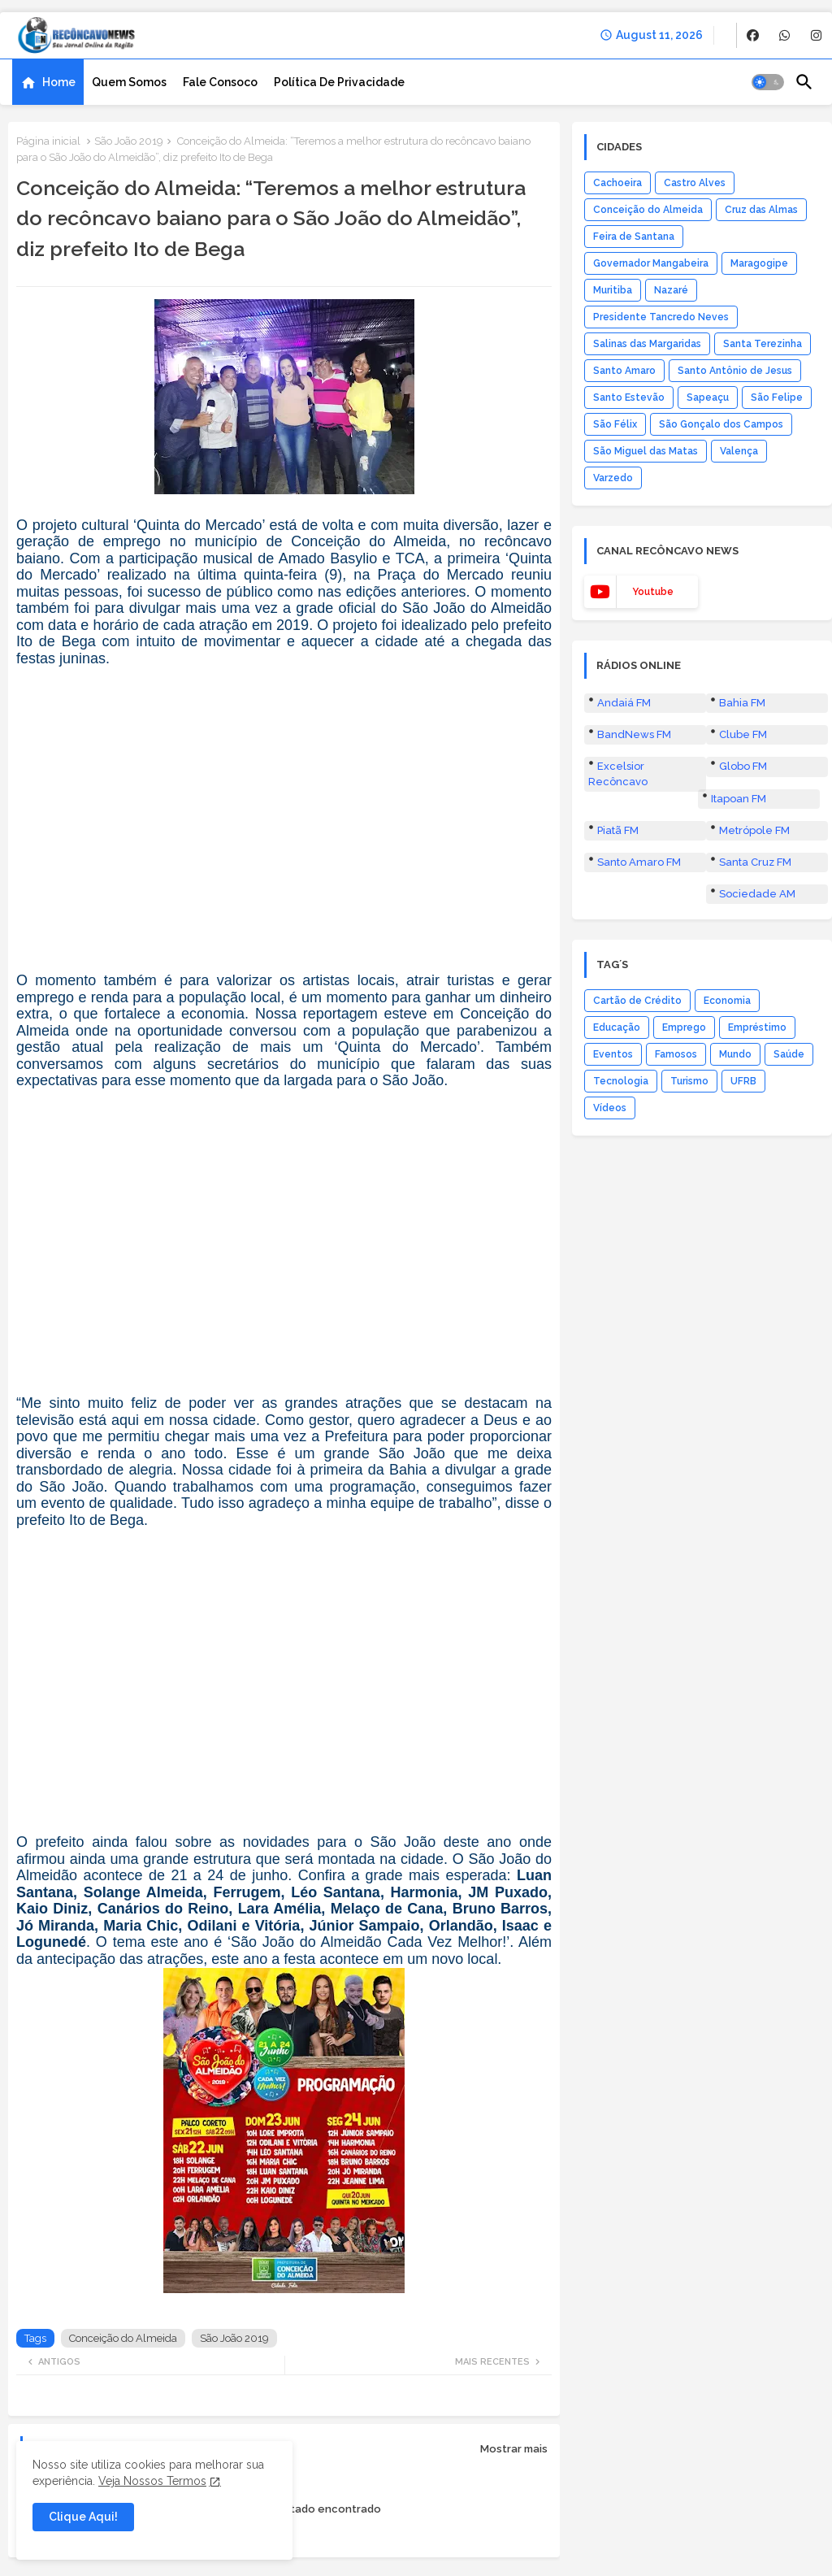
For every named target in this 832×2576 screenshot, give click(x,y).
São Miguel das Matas (645, 451)
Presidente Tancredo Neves (661, 317)
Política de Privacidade (339, 82)
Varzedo (613, 478)
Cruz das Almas (761, 209)
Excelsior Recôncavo (618, 773)
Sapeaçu (708, 397)
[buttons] (753, 35)
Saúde (789, 1054)
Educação (616, 1027)
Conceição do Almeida (123, 2338)
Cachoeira (617, 183)
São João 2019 (128, 141)
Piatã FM (618, 830)
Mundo (735, 1054)
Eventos (613, 1054)
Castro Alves (695, 183)
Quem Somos (129, 82)
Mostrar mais (514, 2449)
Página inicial (48, 141)
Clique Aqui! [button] (83, 2516)
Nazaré (671, 290)
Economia (727, 1000)
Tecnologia (620, 1081)
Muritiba (612, 290)
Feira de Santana (633, 236)
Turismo (689, 1081)
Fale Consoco (220, 82)
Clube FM (743, 734)
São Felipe (777, 397)
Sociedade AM (757, 894)
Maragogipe (759, 263)
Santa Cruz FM (755, 862)
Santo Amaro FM (639, 862)
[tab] (48, 82)
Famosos (676, 1054)
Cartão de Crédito (637, 1000)
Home (59, 82)
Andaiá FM (624, 703)
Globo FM (743, 766)
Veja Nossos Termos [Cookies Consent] (152, 2480)
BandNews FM (634, 734)
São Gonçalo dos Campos (721, 424)
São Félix (615, 424)
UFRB (743, 1081)
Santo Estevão (629, 397)
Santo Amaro (624, 370)
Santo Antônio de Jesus (735, 370)
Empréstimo (757, 1027)
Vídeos (609, 1108)
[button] (768, 82)
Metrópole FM (754, 830)
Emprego (684, 1027)
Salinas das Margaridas (647, 344)
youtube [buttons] (653, 591)
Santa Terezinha (762, 344)
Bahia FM (742, 703)
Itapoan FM (738, 799)
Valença (739, 451)
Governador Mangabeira (650, 263)
